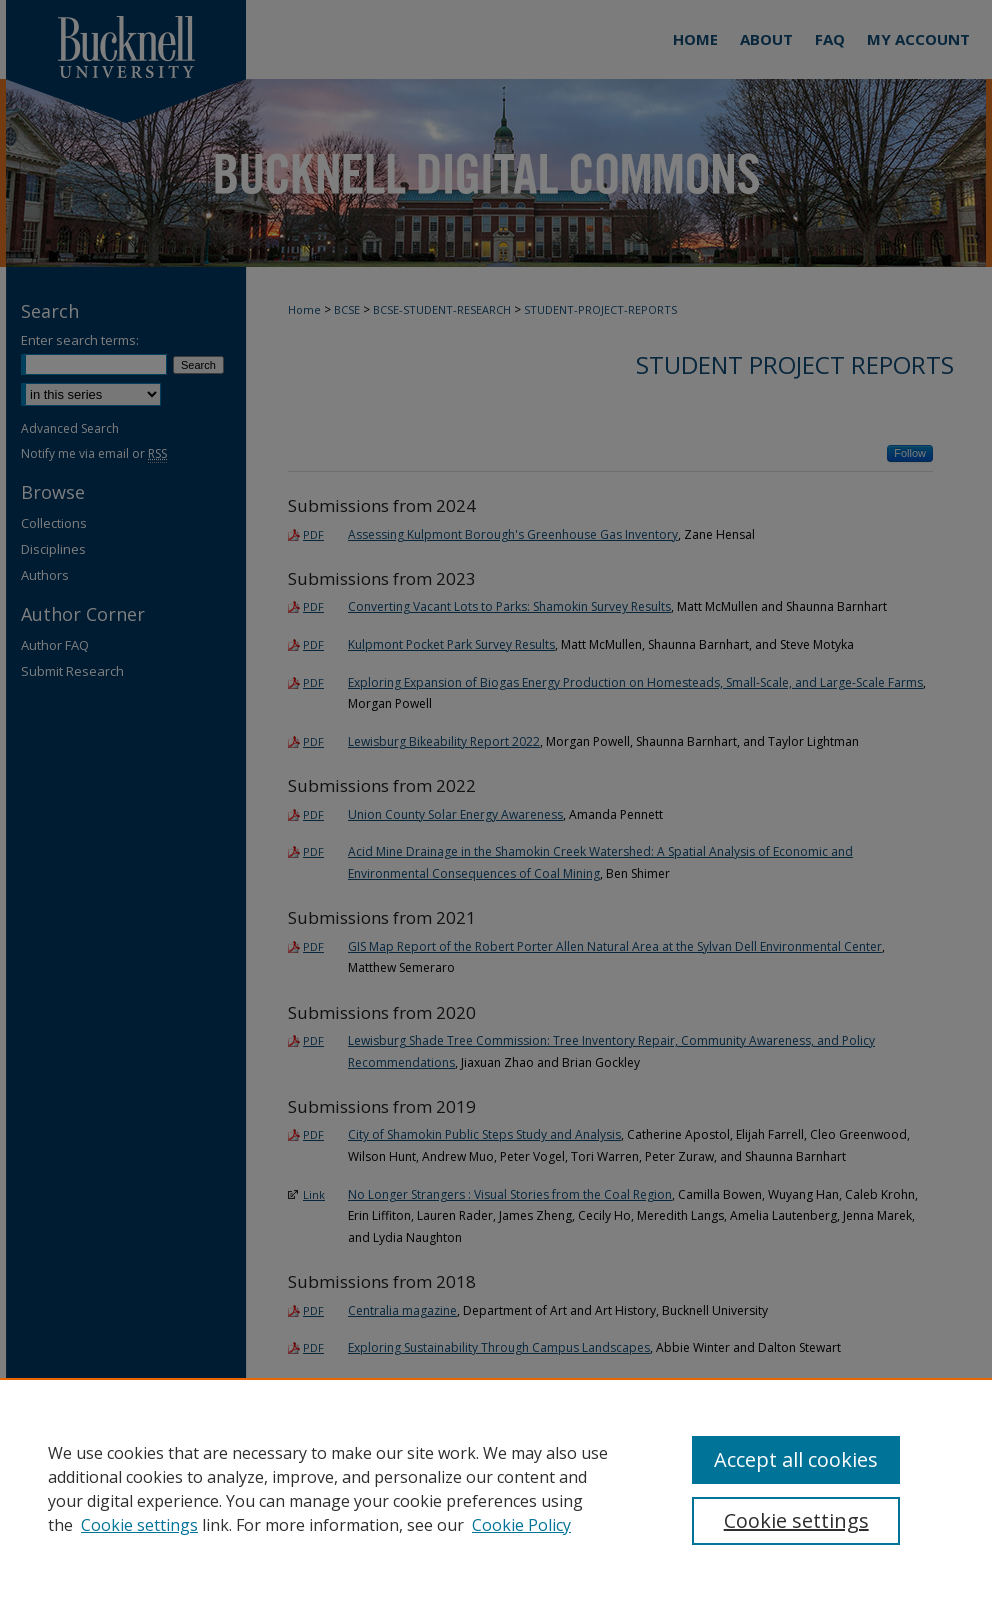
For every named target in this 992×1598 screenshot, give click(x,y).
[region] (496, 1488)
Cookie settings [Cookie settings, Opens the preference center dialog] (796, 1520)
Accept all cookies (796, 1459)
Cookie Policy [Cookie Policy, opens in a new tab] (521, 1525)
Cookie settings (139, 1525)
